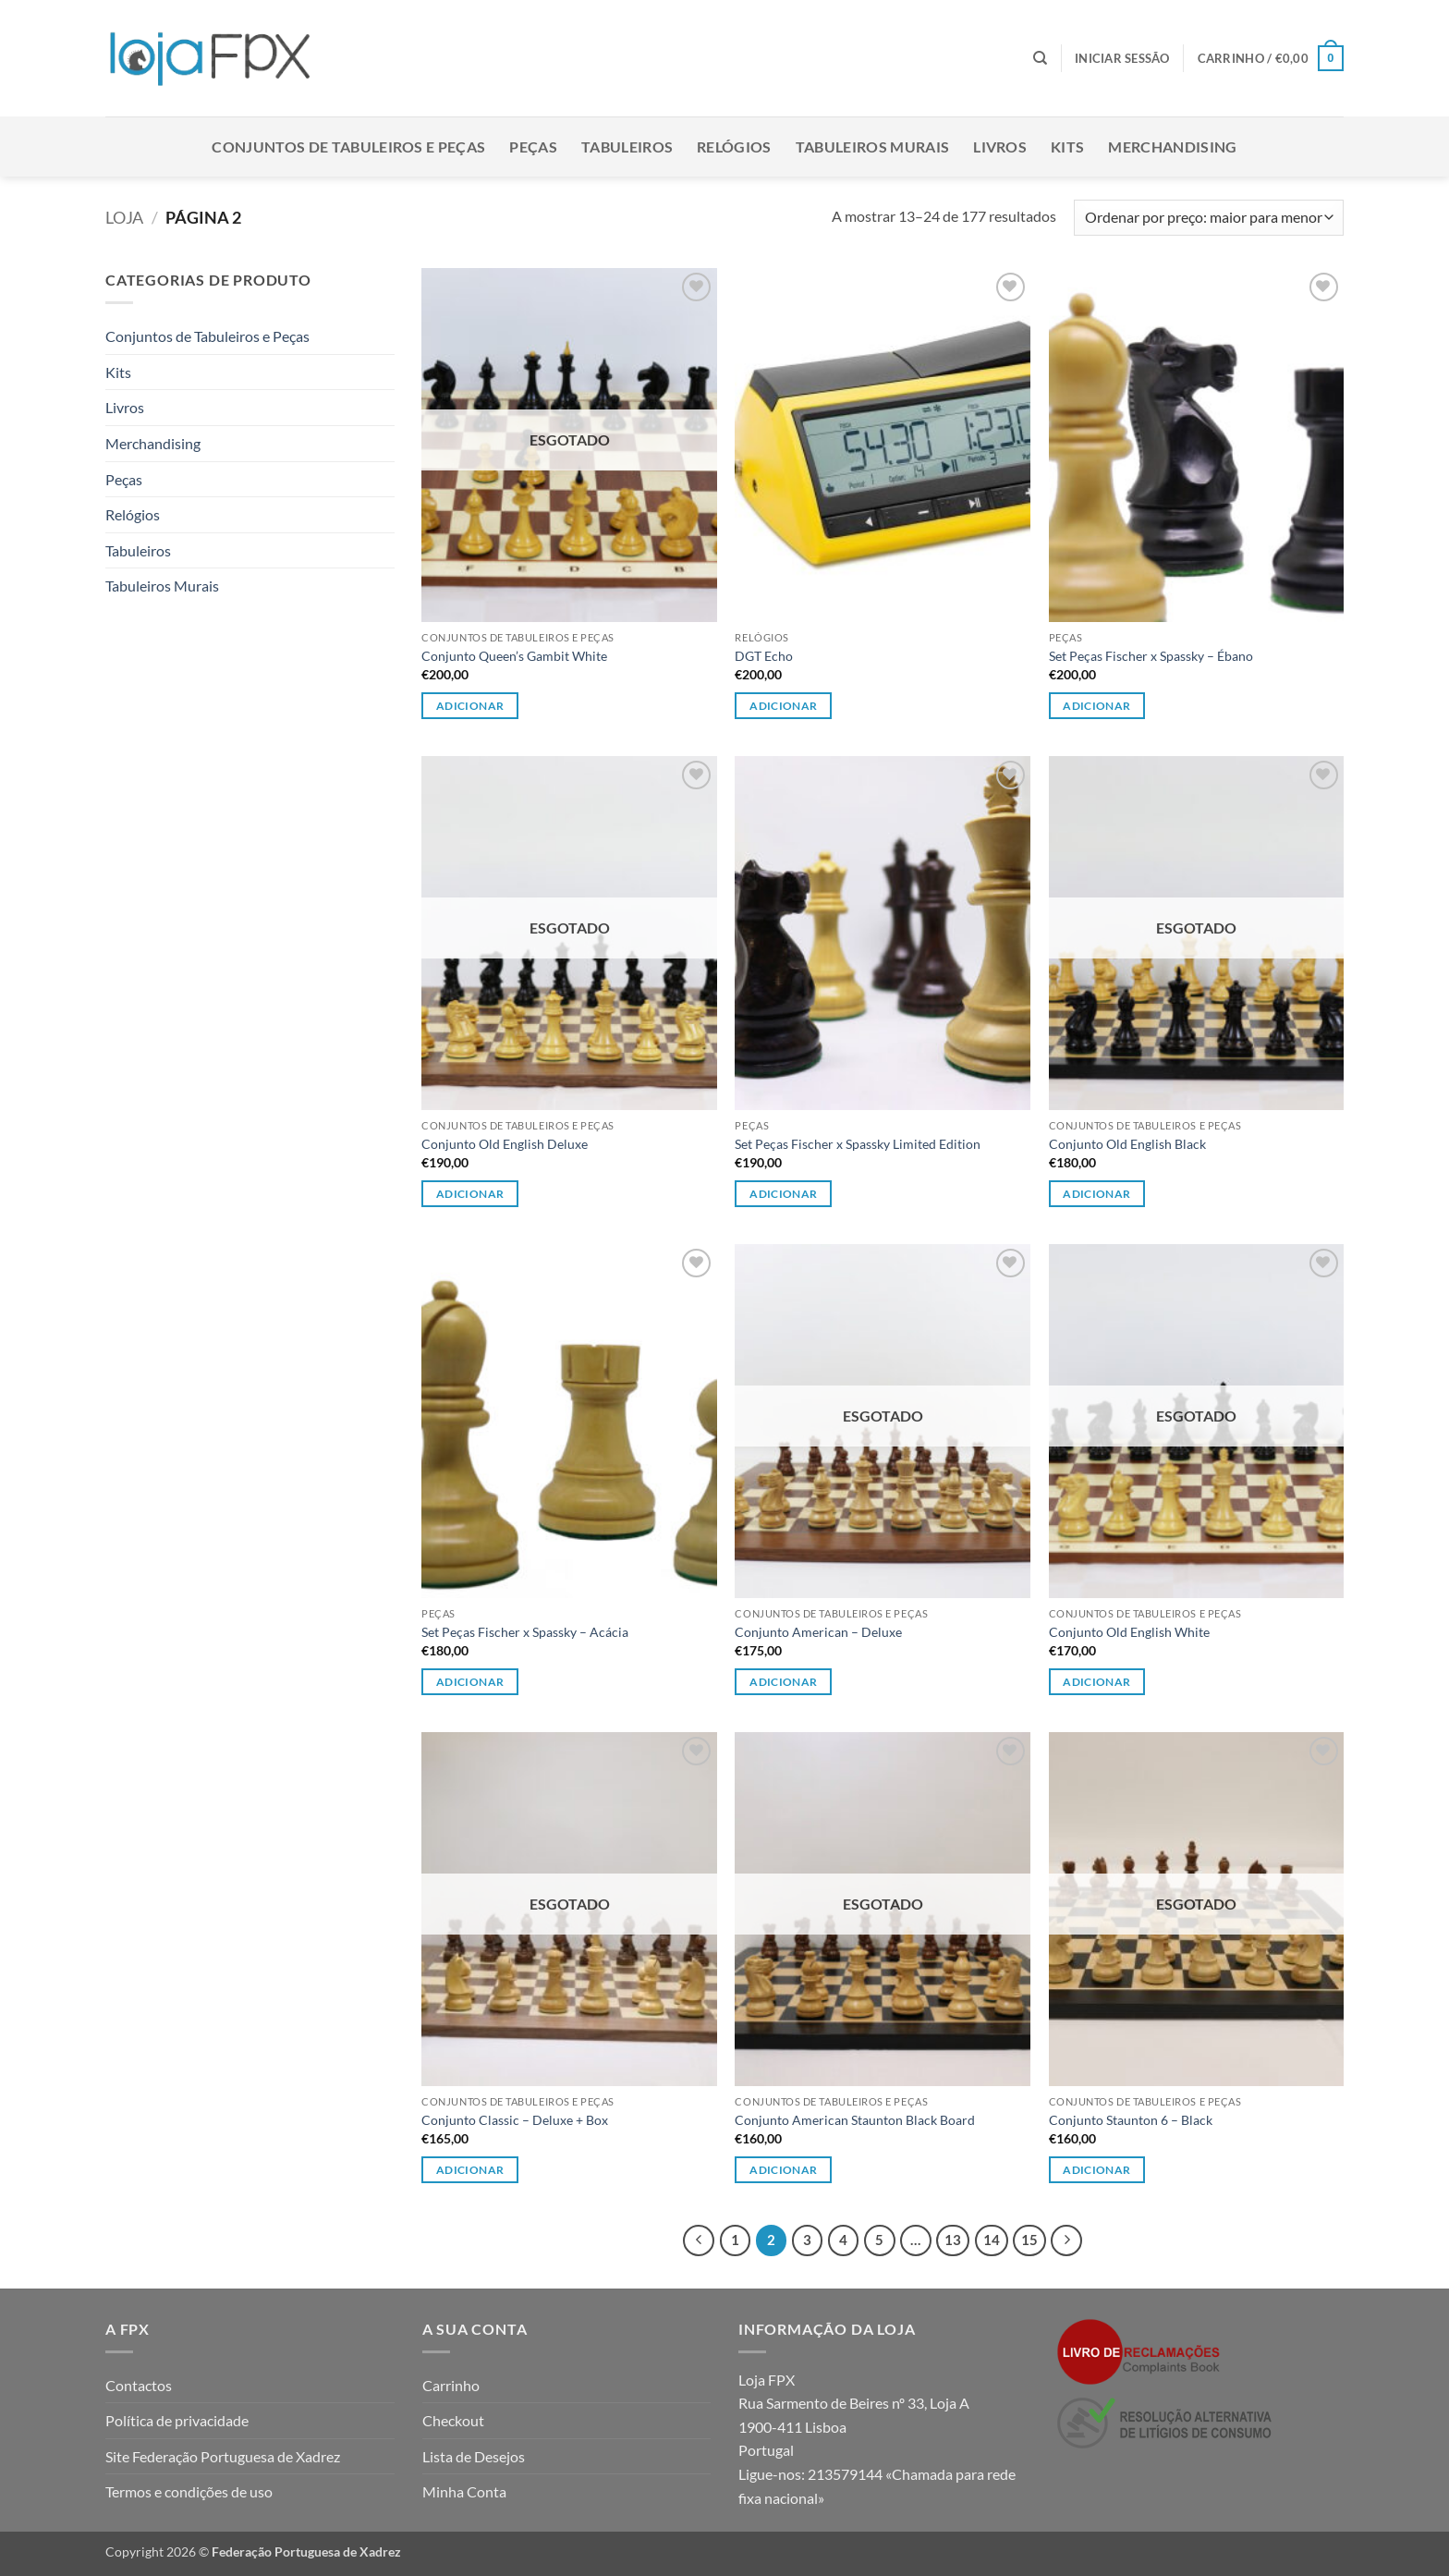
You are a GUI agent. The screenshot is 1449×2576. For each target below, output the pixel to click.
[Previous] (698, 2240)
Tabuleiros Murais (872, 146)
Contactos (138, 2385)
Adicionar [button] (783, 706)
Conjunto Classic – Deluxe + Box (514, 2120)
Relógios (734, 146)
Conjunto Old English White (1129, 1632)
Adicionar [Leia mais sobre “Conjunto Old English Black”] (1096, 1194)
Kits (1067, 146)
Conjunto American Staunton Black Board (855, 2120)
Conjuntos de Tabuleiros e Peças (348, 146)
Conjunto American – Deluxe (818, 1632)
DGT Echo (764, 656)
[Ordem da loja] (1209, 218)
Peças (533, 146)
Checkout (453, 2420)
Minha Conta (464, 2491)
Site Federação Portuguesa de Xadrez (222, 2456)
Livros (1000, 146)
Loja (124, 217)
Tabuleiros (627, 146)
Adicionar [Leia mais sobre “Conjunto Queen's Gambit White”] (470, 706)
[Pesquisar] (1040, 58)
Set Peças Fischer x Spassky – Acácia (524, 1632)
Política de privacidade (177, 2420)
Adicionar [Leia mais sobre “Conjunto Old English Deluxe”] (470, 1194)
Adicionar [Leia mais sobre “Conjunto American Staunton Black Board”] (783, 2170)
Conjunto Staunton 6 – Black (1130, 2120)
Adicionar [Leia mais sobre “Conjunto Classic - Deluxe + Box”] (470, 2170)
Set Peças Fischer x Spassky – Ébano (1151, 656)
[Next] (1066, 2240)
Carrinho (451, 2385)
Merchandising (1172, 146)
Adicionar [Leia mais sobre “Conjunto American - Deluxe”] (783, 1682)
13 (952, 2239)
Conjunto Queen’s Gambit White (514, 656)
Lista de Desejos (473, 2456)
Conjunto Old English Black (1127, 1144)
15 (1029, 2239)
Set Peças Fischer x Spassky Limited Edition (857, 1144)
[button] (1122, 58)
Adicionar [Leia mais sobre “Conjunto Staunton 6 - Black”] (1096, 2170)
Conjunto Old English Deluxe (504, 1144)
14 (991, 2239)
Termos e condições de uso (189, 2491)
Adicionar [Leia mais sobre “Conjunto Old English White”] (1096, 1682)
